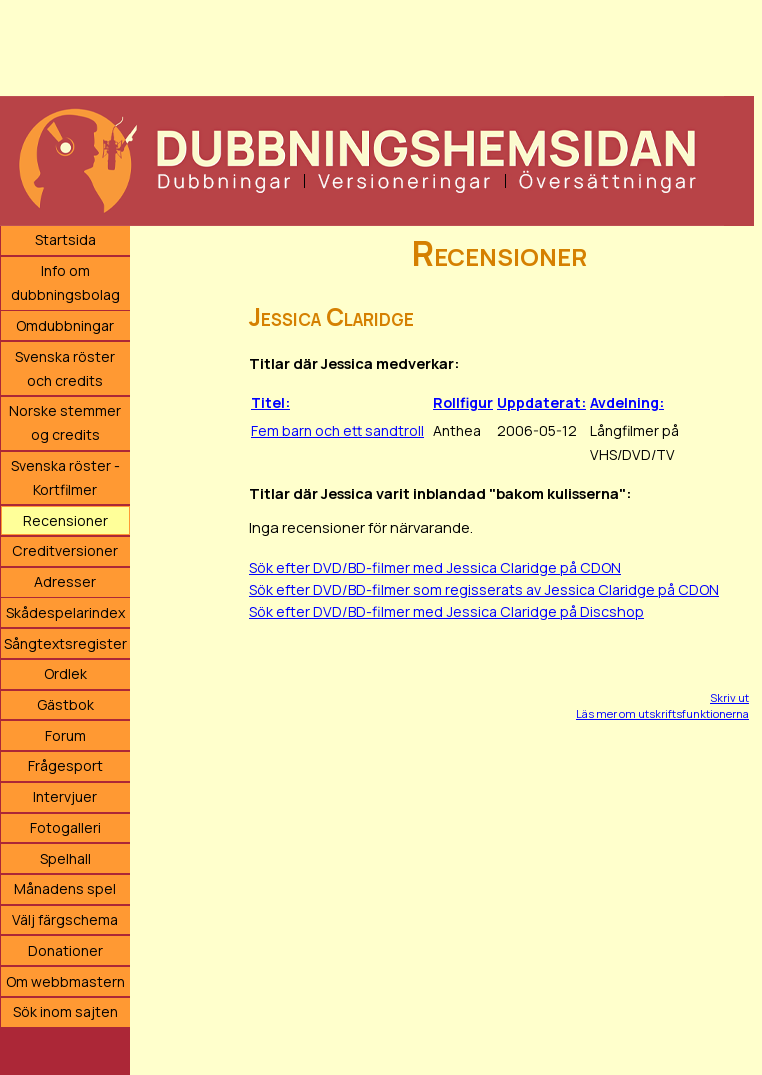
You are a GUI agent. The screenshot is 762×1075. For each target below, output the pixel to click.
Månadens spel (65, 888)
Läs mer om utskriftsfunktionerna (662, 713)
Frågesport (65, 765)
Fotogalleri (65, 827)
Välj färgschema (65, 919)
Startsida (65, 239)
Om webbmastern (65, 981)
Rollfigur (463, 402)
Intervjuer (65, 796)
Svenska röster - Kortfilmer (65, 477)
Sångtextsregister (65, 643)
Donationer (65, 950)
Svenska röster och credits (65, 368)
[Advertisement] (377, 45)
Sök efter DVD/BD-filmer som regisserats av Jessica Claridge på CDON (484, 589)
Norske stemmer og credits (65, 422)
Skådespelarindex (65, 612)
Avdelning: (627, 402)
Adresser (65, 581)
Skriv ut (729, 697)
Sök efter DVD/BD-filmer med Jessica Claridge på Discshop (446, 611)
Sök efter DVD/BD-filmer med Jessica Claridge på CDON (435, 567)
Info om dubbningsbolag (65, 282)
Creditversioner (65, 550)
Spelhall (65, 858)
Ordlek (65, 673)
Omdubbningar (65, 325)
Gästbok (65, 704)
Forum (65, 735)
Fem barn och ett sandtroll (337, 430)
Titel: (270, 402)
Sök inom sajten (65, 1011)
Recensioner (65, 520)
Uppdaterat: (541, 402)
